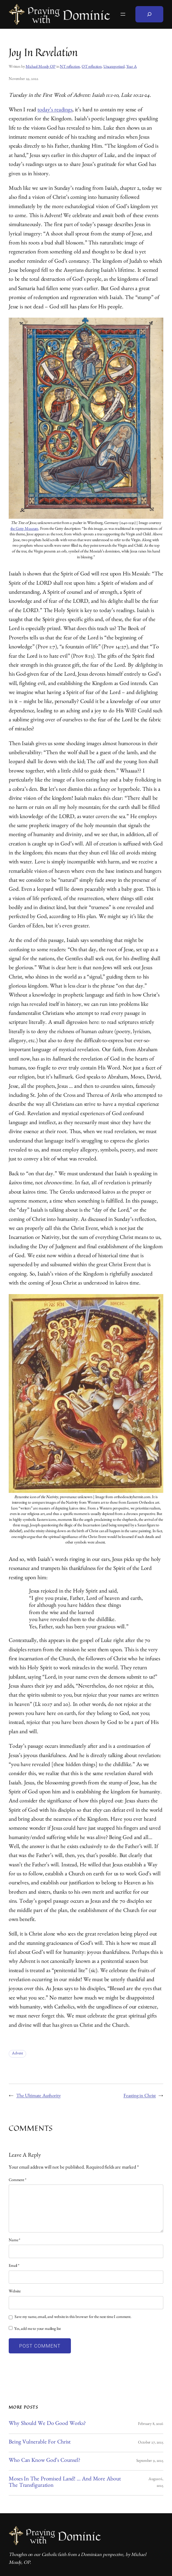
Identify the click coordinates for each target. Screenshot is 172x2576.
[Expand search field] (149, 14)
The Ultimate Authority (38, 2096)
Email (14, 2266)
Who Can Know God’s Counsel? (44, 2461)
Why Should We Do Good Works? (47, 2424)
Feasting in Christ (139, 2096)
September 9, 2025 (149, 2461)
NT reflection (70, 67)
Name (14, 2241)
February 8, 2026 (150, 2424)
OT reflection (92, 67)
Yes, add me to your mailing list (35, 2329)
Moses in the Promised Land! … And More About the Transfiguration (65, 2483)
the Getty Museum (24, 529)
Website (15, 2292)
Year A (131, 67)
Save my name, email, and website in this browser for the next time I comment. (73, 2317)
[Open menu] (122, 14)
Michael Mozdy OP (40, 67)
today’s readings (54, 110)
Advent (17, 2054)
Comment (17, 2180)
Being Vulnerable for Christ (40, 2443)
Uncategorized (114, 67)
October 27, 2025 (150, 2443)
